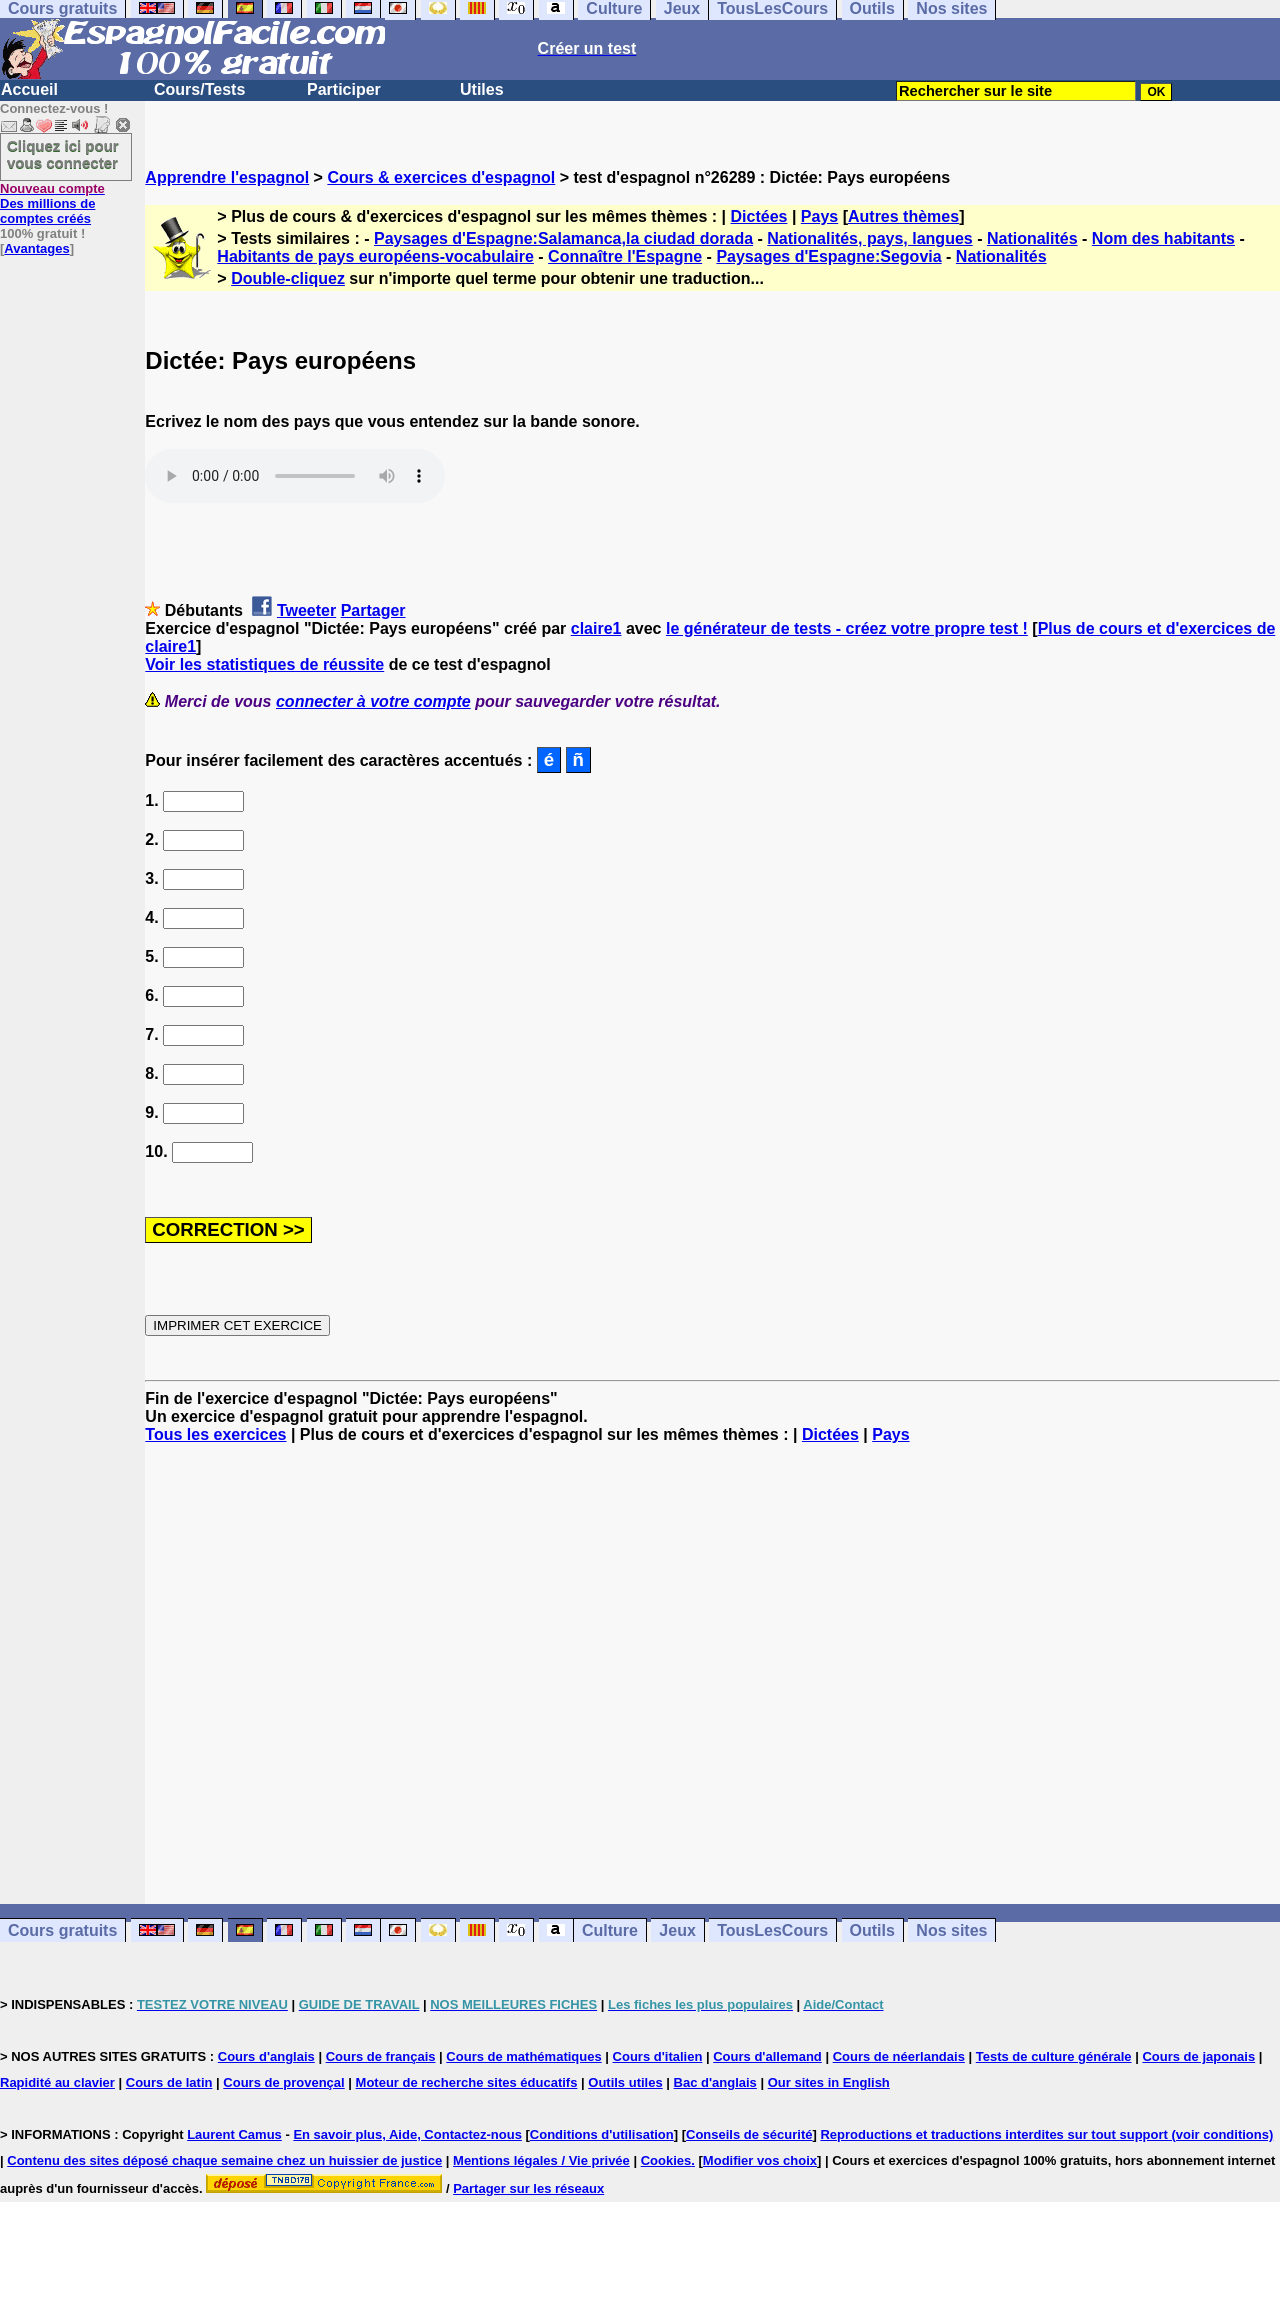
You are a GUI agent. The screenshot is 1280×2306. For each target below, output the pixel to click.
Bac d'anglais (715, 2082)
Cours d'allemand (767, 2056)
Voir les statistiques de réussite (264, 664)
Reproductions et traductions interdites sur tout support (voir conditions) (1046, 2134)
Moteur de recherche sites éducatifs (467, 2082)
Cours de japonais (1198, 2056)
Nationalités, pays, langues (869, 238)
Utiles (482, 89)
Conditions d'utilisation (602, 2134)
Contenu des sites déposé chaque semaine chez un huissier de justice (224, 2160)
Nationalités (1032, 238)
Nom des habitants (1163, 238)
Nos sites (951, 1930)
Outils (872, 1930)
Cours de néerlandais (899, 2056)
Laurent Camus (234, 2134)
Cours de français (381, 2056)
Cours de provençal (283, 2082)
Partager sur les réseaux (528, 2188)
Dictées (759, 216)
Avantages (36, 248)
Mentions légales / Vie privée (541, 2160)
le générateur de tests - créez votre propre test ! (847, 628)
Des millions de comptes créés (52, 203)
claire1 (596, 628)
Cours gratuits (62, 1930)
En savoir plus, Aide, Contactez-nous (407, 2134)
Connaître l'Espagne (625, 256)
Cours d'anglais (266, 2056)
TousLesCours (772, 1930)
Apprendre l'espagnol (227, 177)
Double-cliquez (288, 278)
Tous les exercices (215, 1434)
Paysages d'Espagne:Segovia (828, 256)
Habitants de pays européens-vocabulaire (375, 256)
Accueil (29, 89)
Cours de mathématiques (523, 2056)
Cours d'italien (658, 2056)
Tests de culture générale (1054, 2056)
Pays (819, 216)
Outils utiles (625, 2082)
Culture (610, 1930)
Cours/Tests (199, 89)
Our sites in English (829, 2082)
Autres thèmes (903, 216)
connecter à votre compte (373, 701)
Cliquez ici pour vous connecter (63, 154)
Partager (373, 610)
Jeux (677, 1930)
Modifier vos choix (760, 2160)
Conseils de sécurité (749, 2134)
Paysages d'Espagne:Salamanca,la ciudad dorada (563, 238)
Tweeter (306, 610)
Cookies (666, 2160)
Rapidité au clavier (57, 2082)
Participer (344, 89)
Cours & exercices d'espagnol (441, 177)
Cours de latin (169, 2082)
